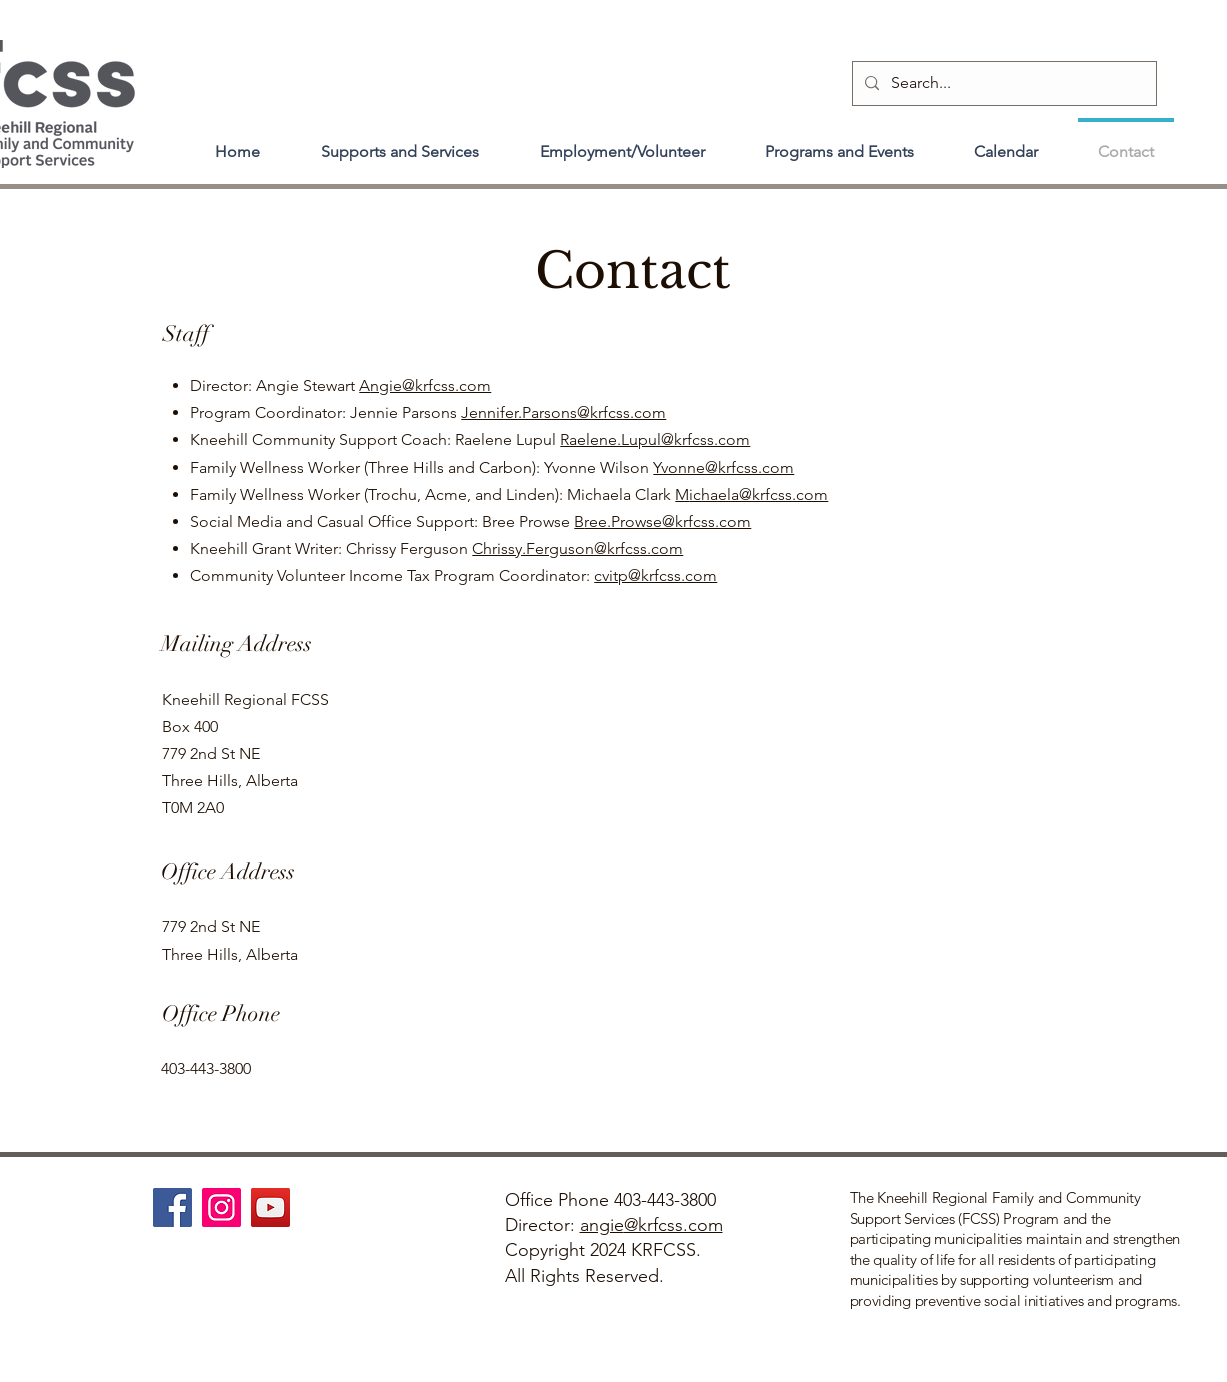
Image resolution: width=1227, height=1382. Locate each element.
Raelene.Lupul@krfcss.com (655, 439)
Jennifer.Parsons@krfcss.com (563, 412)
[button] (400, 143)
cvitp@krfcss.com (655, 575)
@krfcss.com (673, 1225)
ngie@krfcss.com (430, 385)
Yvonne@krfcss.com (723, 467)
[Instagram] (221, 1207)
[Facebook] (172, 1207)
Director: (542, 1225)
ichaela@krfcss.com (758, 494)
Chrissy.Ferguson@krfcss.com (577, 548)
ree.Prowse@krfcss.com (667, 521)
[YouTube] (270, 1207)
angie (602, 1225)
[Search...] (1002, 83)
